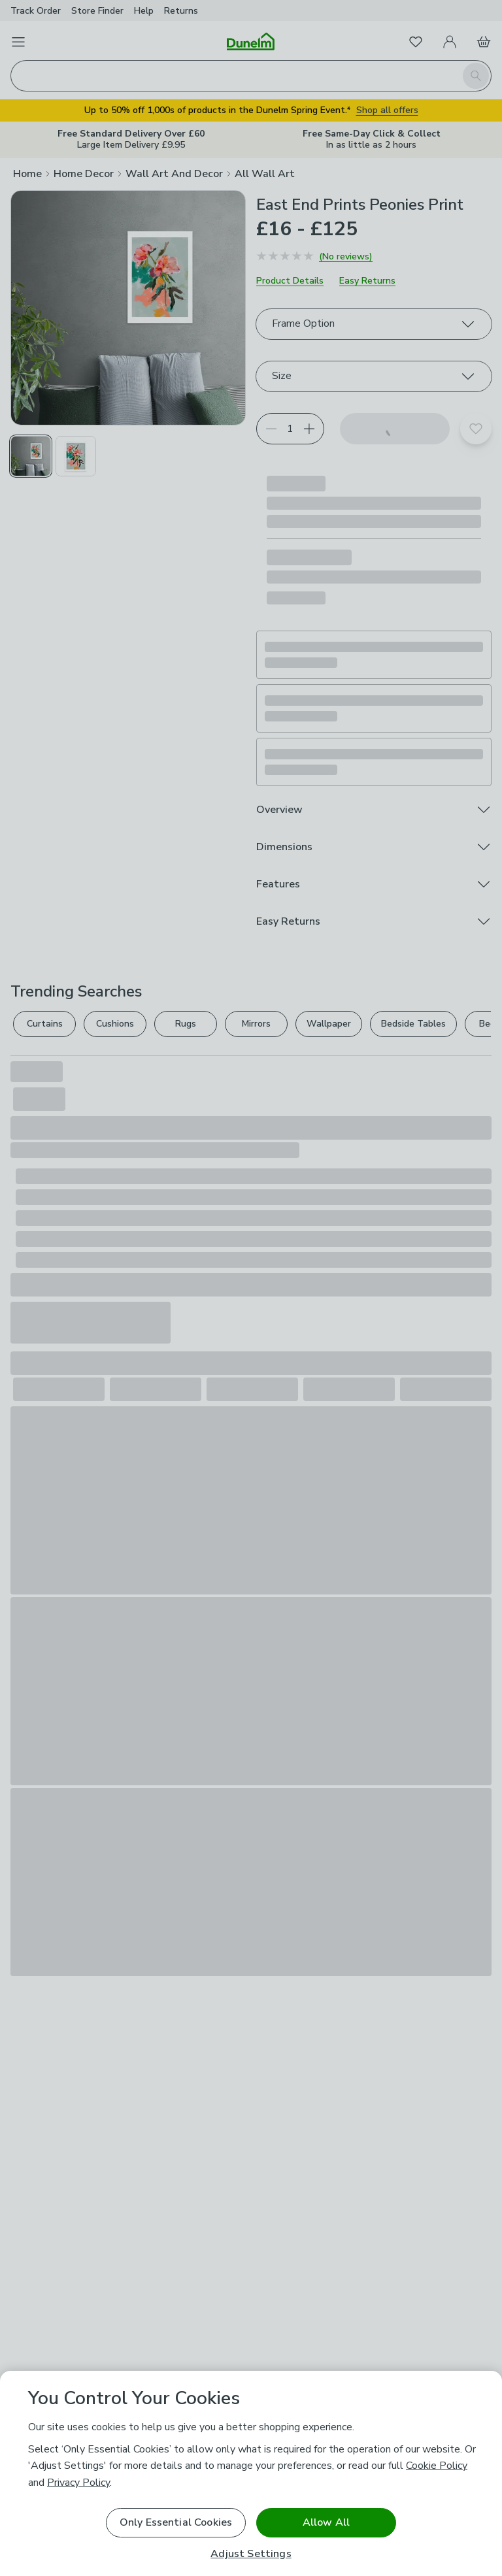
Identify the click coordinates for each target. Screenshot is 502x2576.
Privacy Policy (78, 2482)
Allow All (326, 2522)
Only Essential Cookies (176, 2522)
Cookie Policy (436, 2465)
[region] (251, 2473)
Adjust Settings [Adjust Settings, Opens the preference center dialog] (250, 2554)
